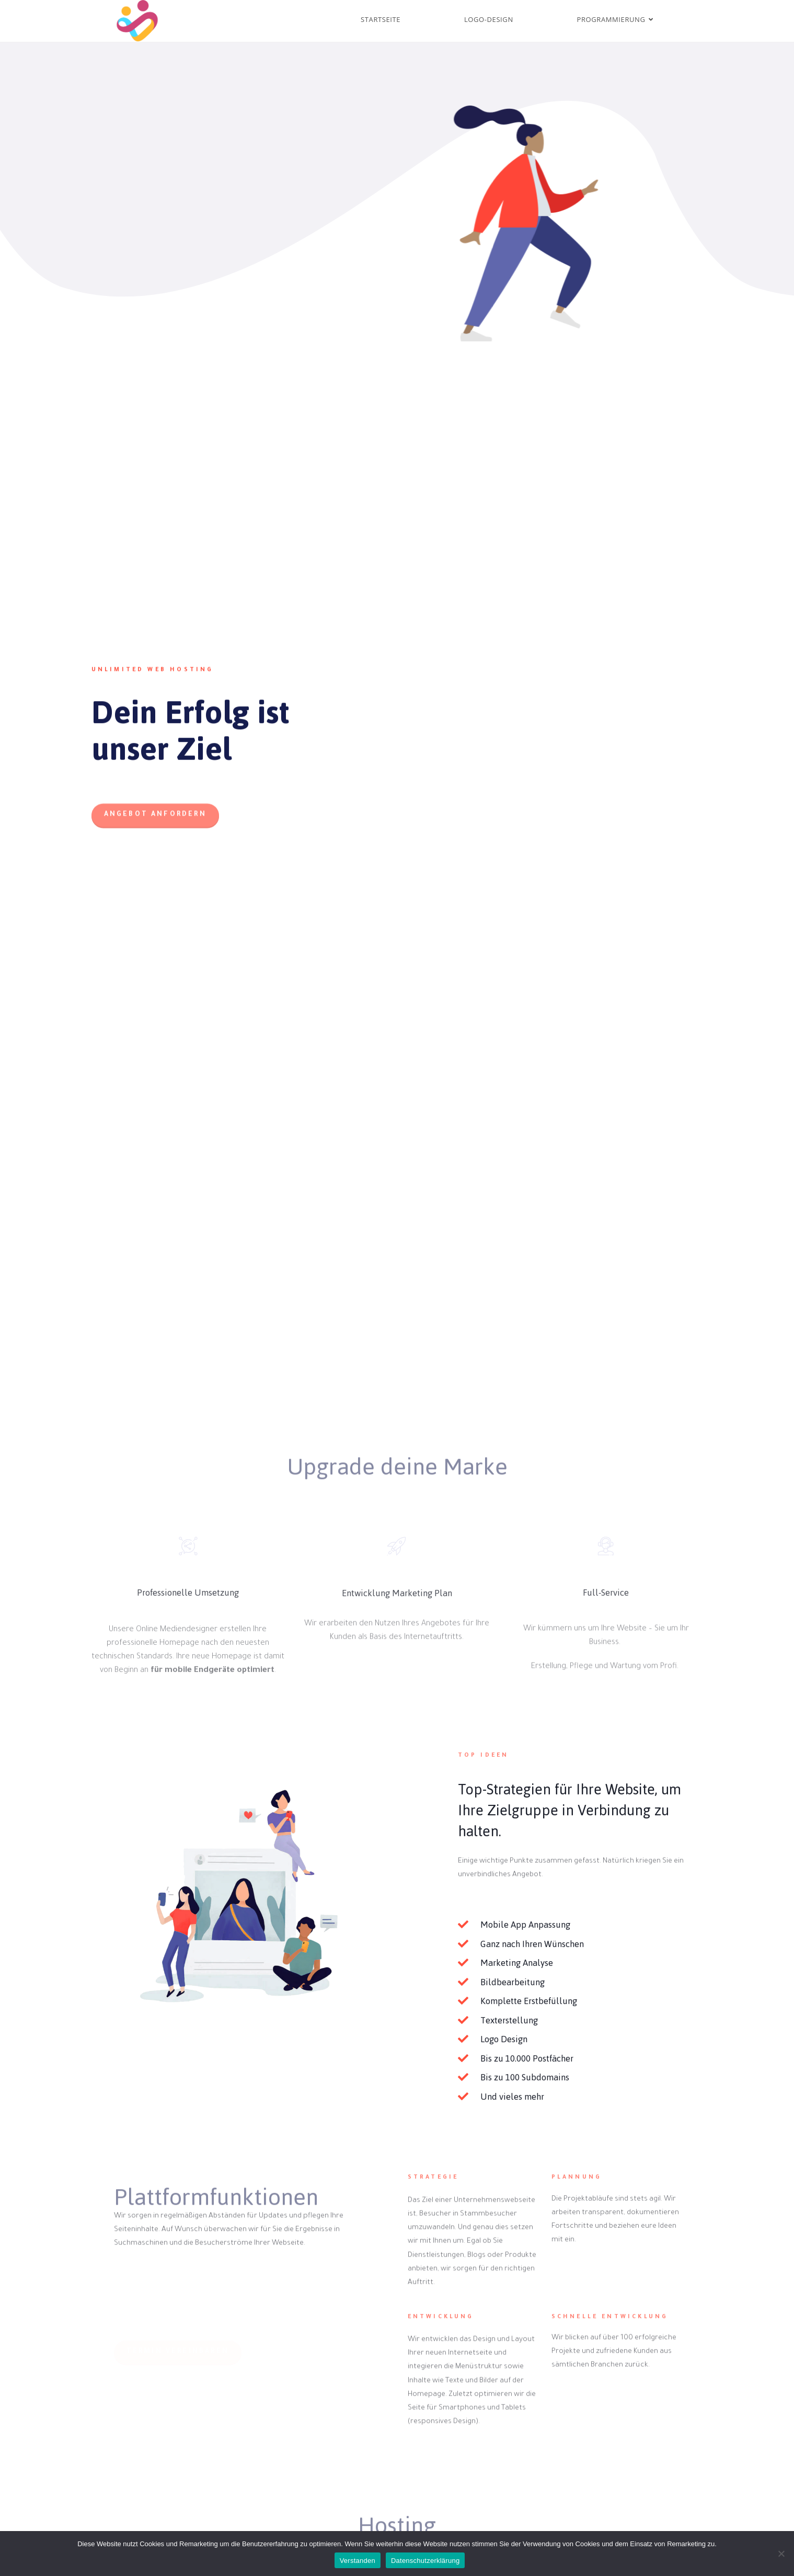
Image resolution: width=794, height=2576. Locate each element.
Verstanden (357, 2560)
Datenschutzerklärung (425, 2560)
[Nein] (781, 2553)
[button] (155, 839)
